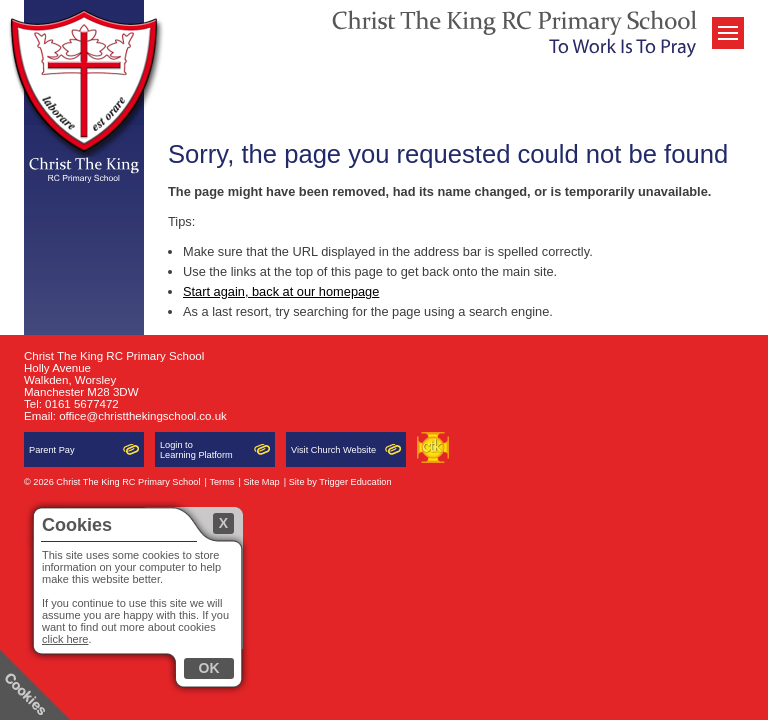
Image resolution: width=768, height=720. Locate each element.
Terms (221, 482)
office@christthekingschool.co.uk (143, 416)
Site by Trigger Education (340, 482)
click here (65, 639)
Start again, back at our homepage (281, 291)
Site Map (261, 482)
